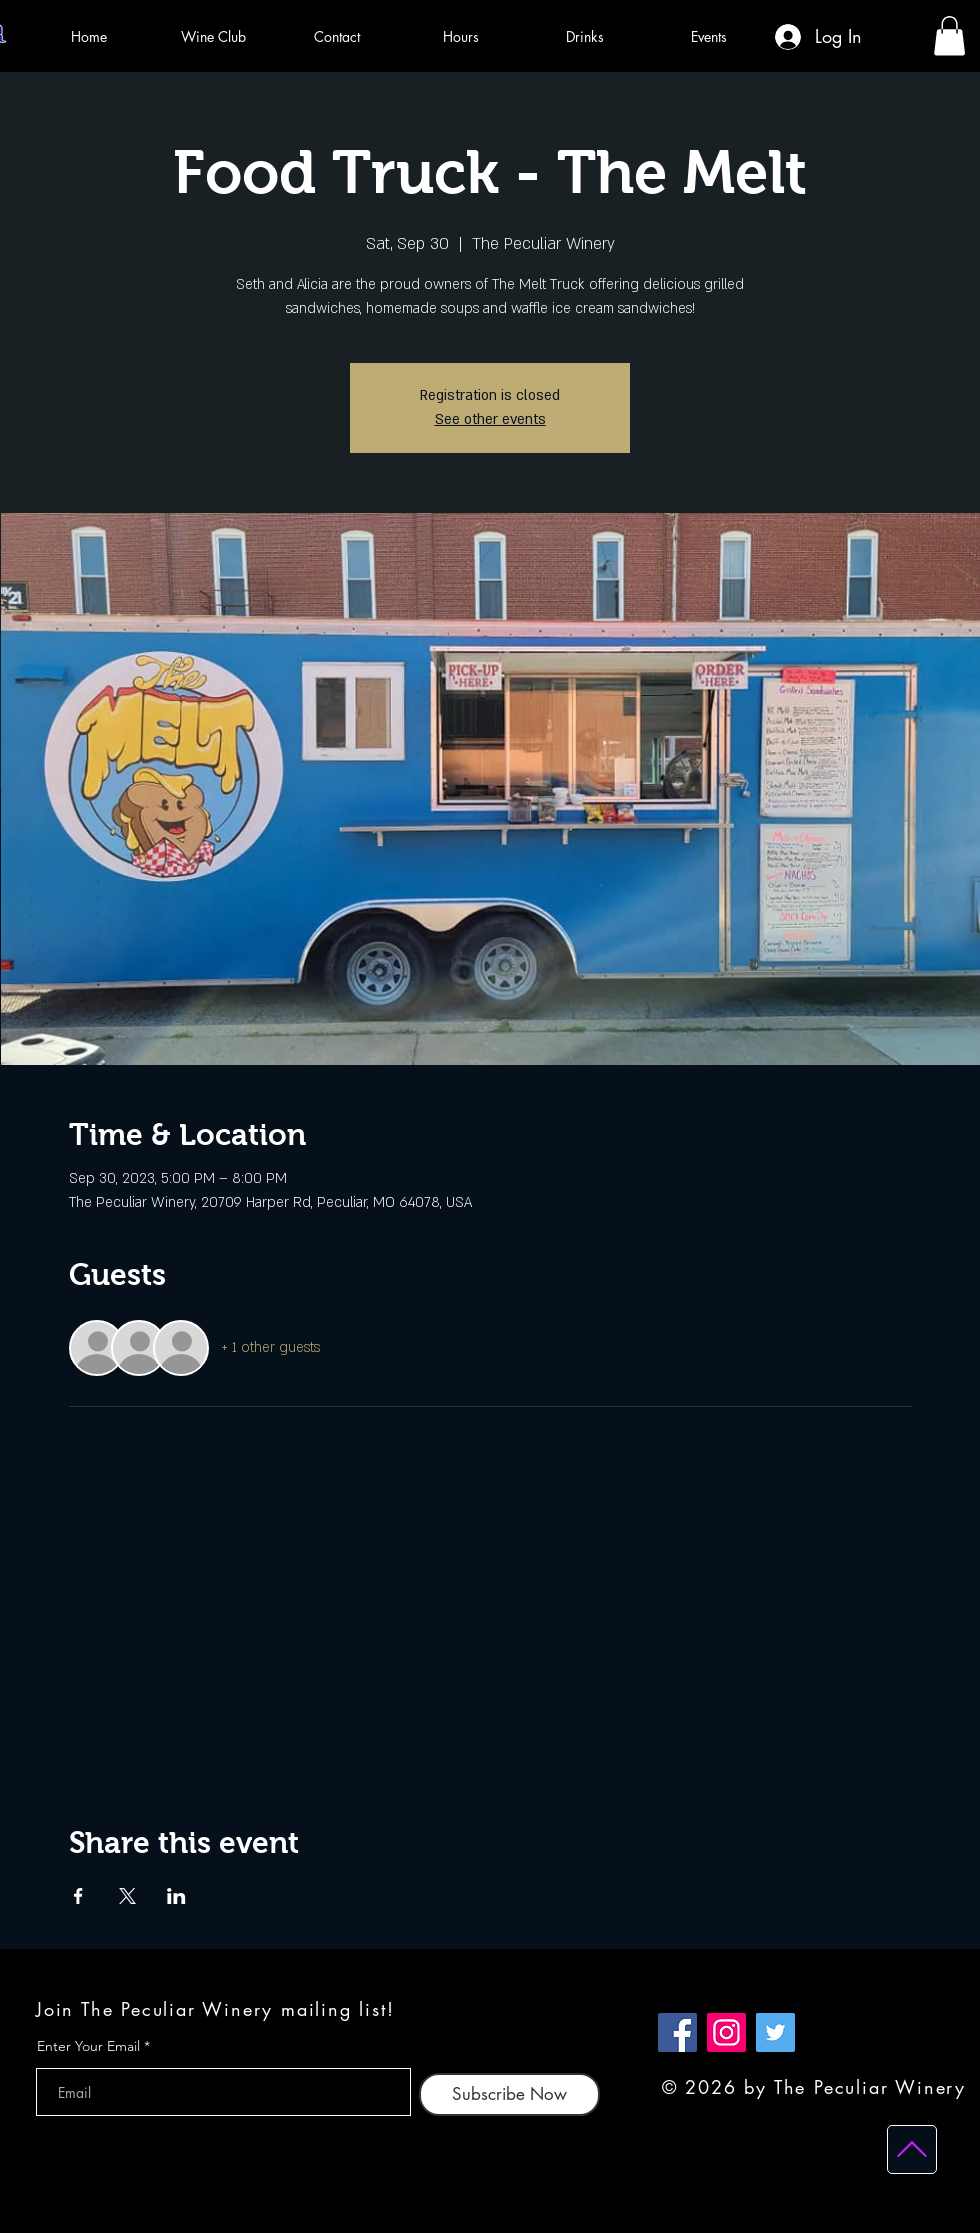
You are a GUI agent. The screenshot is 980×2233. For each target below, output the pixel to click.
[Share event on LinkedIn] (176, 1896)
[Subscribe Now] (509, 2094)
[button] (949, 35)
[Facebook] (677, 2032)
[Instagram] (726, 2032)
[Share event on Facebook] (78, 1896)
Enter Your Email (88, 2046)
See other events (490, 419)
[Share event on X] (127, 1896)
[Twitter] (775, 2032)
